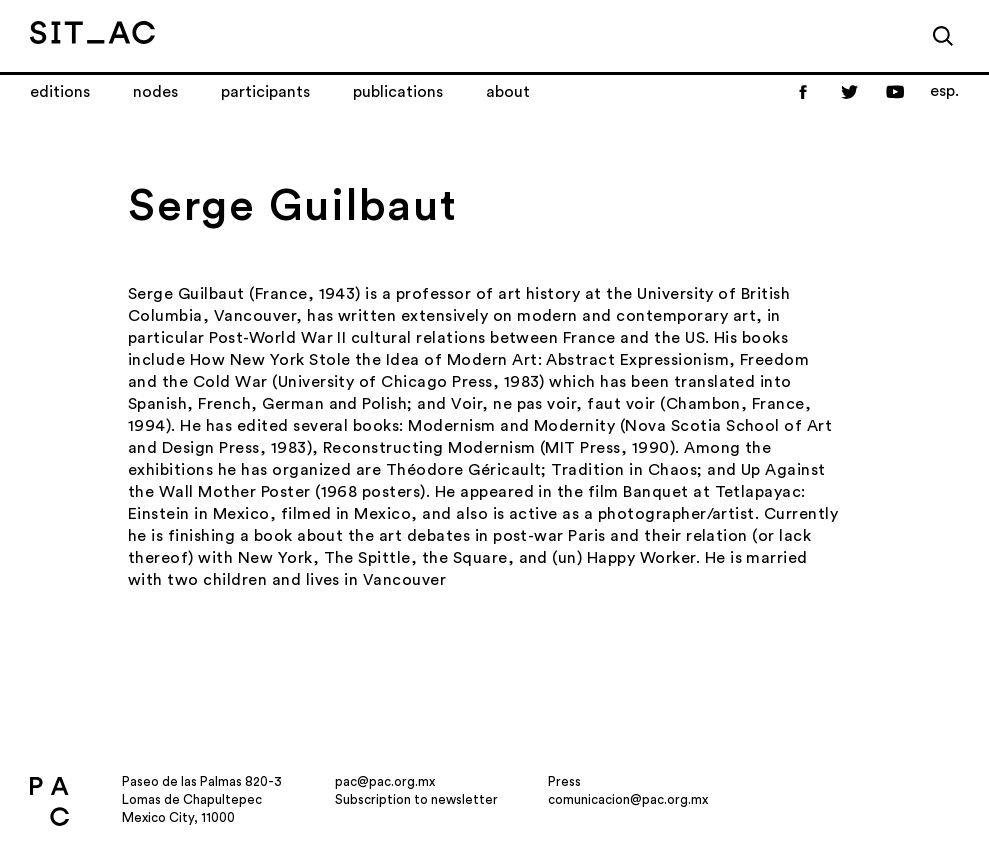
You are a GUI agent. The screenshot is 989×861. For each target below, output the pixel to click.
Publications (398, 92)
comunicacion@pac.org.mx (628, 799)
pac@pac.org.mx (385, 781)
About (508, 92)
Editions (60, 92)
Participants (265, 92)
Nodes (155, 92)
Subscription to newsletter (416, 799)
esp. (944, 91)
